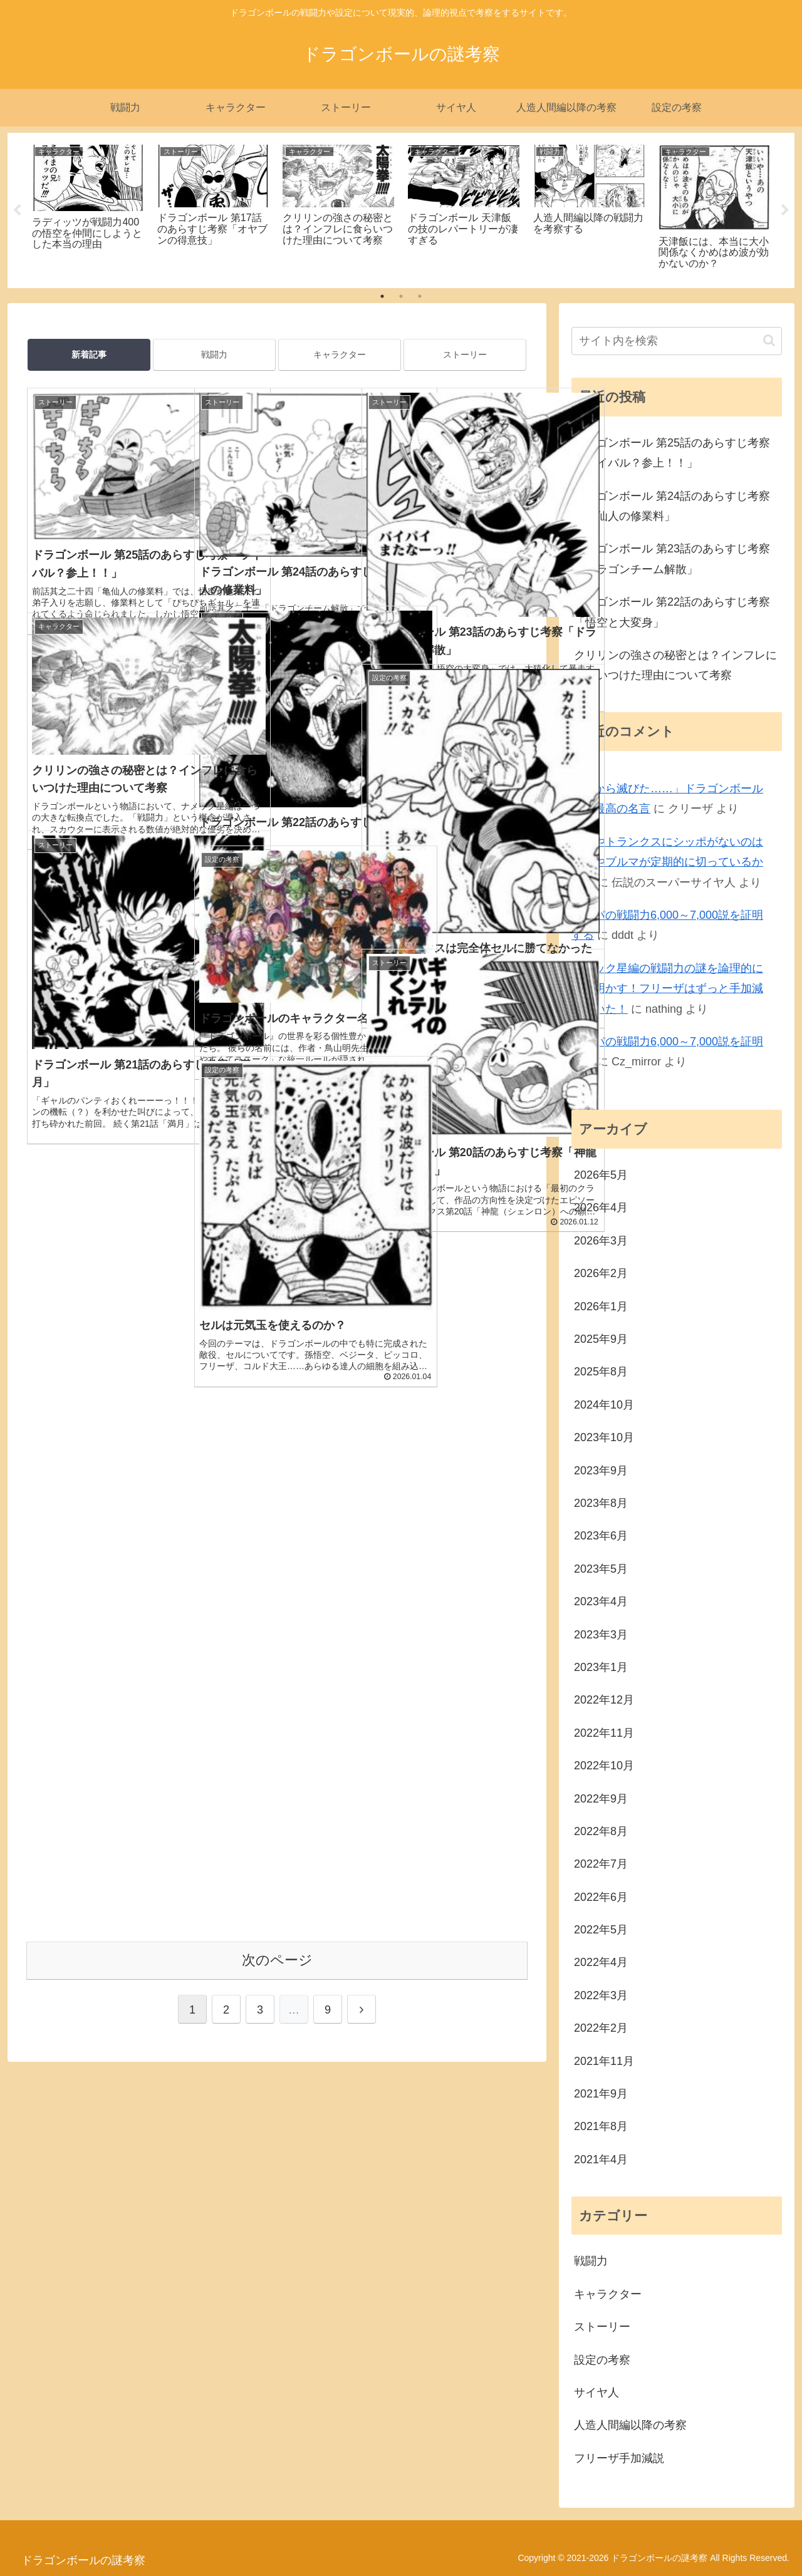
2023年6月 (601, 1535)
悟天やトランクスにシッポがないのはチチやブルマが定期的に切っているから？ (667, 862)
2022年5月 (601, 1929)
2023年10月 (604, 1437)
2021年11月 (604, 2061)
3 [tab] (420, 296)
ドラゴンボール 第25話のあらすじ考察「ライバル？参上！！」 (672, 453)
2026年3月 (601, 1240)
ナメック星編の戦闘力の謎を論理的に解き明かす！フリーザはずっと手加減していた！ (667, 988)
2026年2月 (601, 1273)
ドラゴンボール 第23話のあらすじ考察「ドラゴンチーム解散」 (672, 558)
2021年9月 (601, 2093)
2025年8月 (601, 1371)
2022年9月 (601, 1798)
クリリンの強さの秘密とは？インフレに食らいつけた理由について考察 (675, 665)
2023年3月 (601, 1634)
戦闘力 (214, 354)
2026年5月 (601, 1175)
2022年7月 (601, 1864)
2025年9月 (601, 1339)
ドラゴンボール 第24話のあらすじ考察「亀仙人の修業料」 (672, 506)
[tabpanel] (88, 208)
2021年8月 (601, 2126)
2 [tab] (401, 296)
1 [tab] (382, 296)
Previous (17, 210)
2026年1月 (601, 1306)
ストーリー (465, 354)
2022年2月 (601, 2028)
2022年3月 (601, 1995)
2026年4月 (601, 1207)
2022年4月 (601, 1962)
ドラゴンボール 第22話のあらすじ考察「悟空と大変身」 (672, 612)
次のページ (277, 1345)
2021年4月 (601, 2159)
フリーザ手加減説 (619, 2458)
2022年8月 (601, 1831)
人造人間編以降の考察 (630, 2425)
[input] (676, 341)
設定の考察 (602, 2360)
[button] (769, 340)
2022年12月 (604, 1700)
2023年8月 (601, 1503)
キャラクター (339, 354)
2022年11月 (604, 1733)
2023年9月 (601, 1470)
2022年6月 (601, 1897)
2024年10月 (604, 1405)
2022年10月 (604, 1765)
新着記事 (89, 354)
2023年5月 (601, 1569)
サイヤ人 (596, 2392)
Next (785, 210)
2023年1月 (601, 1667)
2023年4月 (601, 1601)
